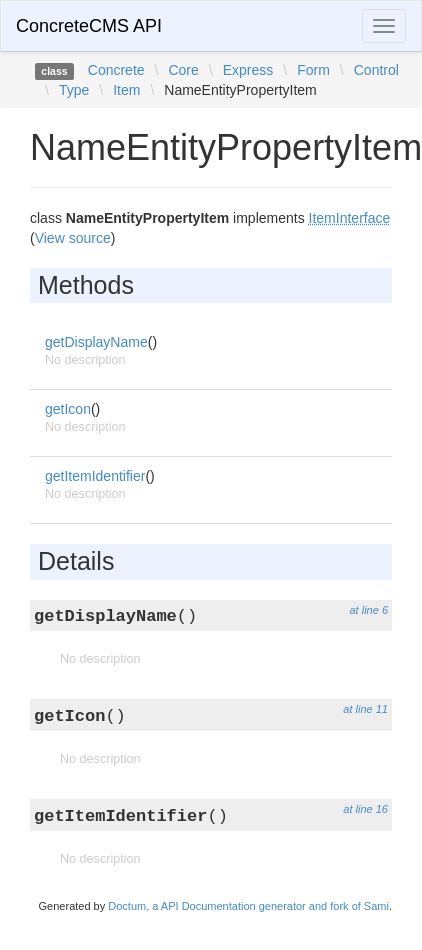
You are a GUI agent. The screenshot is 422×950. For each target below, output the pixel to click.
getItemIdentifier (95, 476)
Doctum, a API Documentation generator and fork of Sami (248, 906)
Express (248, 70)
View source (73, 238)
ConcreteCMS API (89, 26)
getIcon (68, 409)
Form (313, 70)
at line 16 (365, 809)
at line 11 (365, 709)
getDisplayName (96, 342)
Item (126, 90)
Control (376, 70)
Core (183, 70)
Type (74, 90)
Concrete (116, 70)
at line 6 (368, 610)
